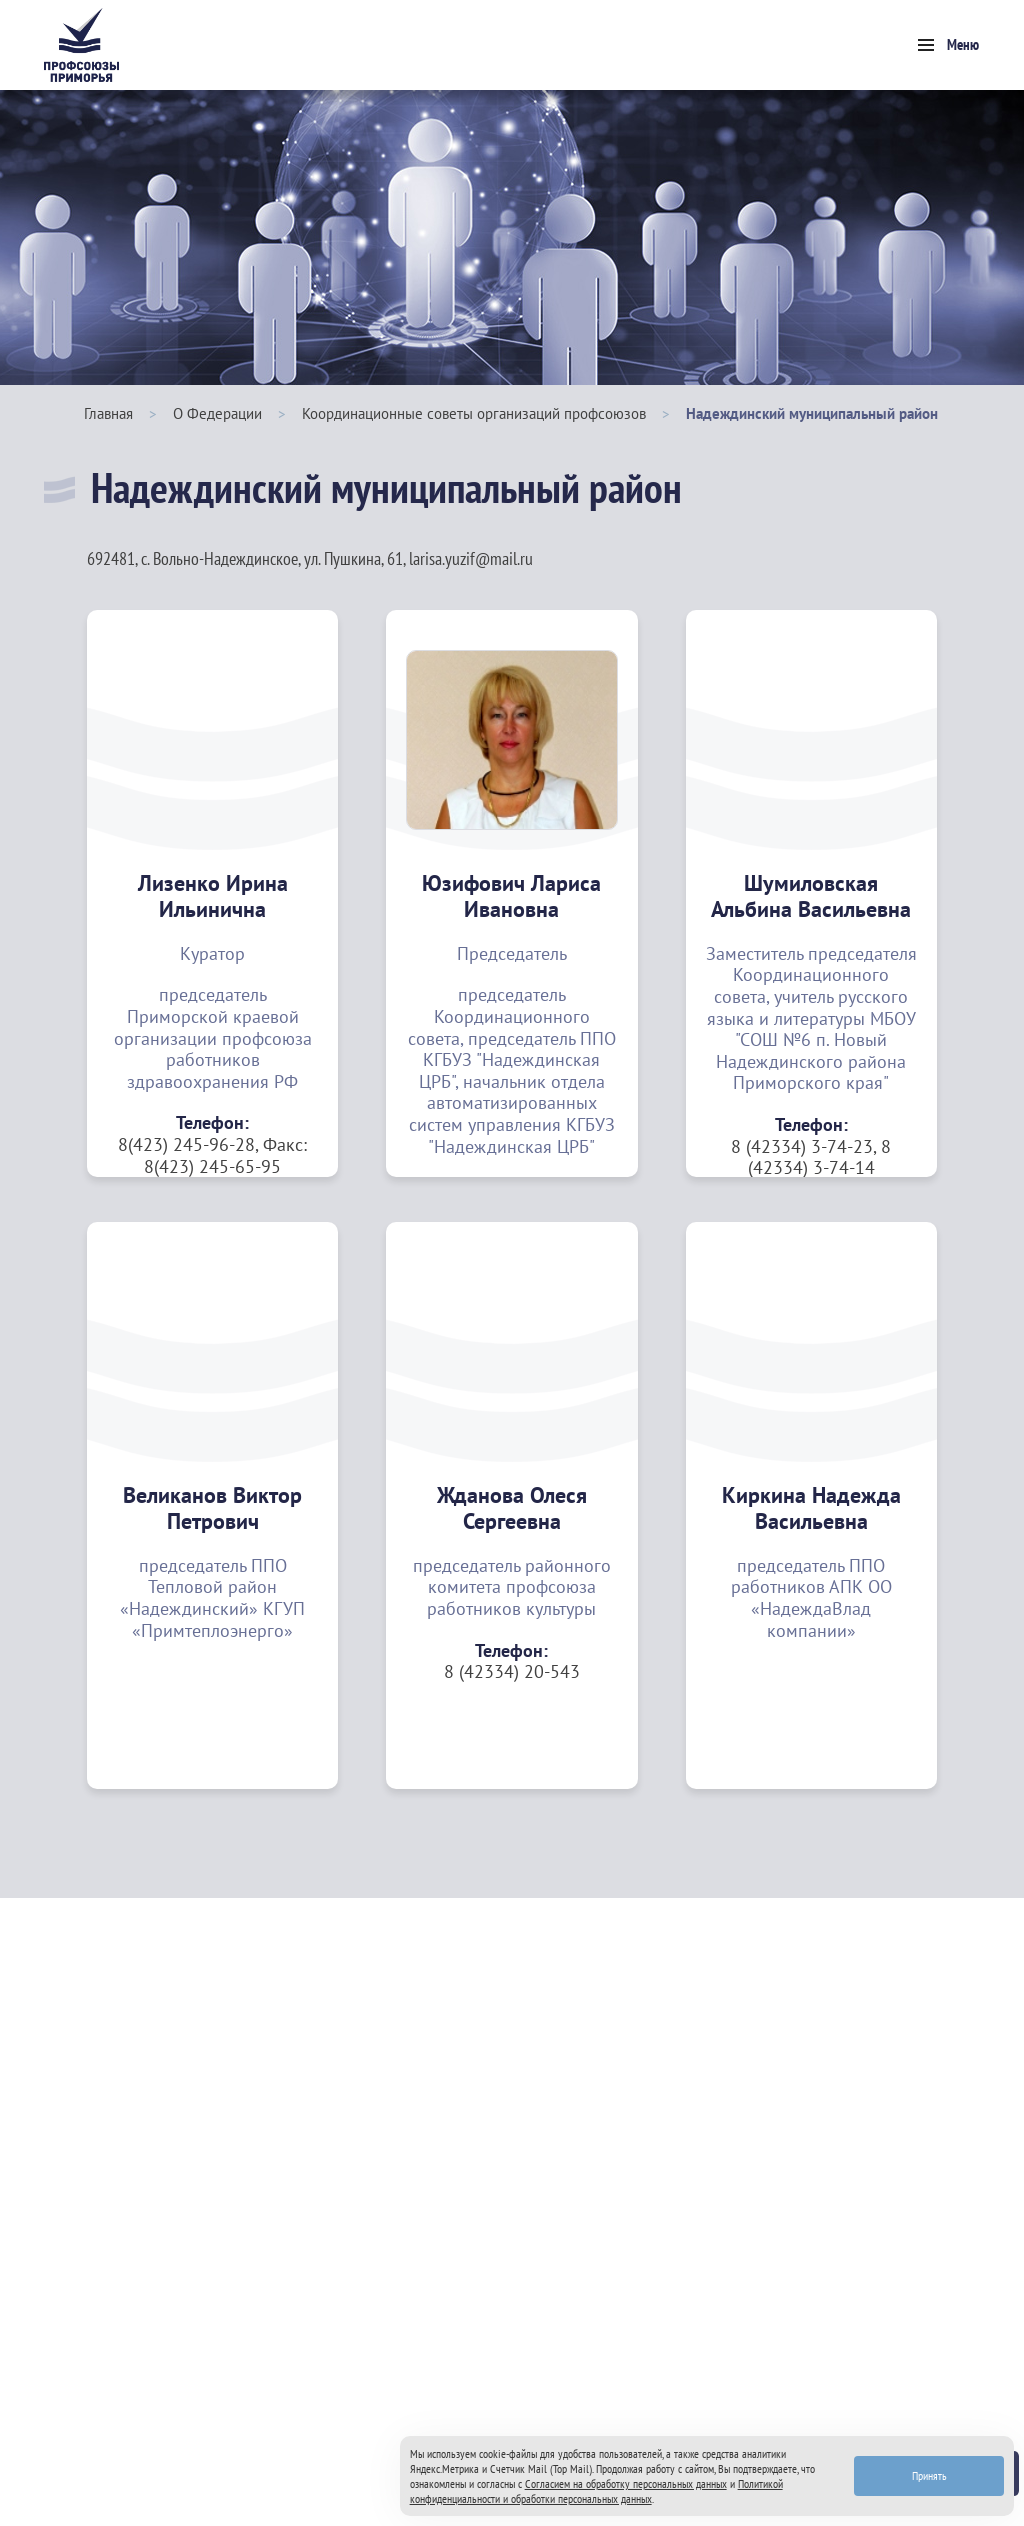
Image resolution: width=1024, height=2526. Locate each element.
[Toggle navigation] (948, 45)
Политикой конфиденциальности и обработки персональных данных (596, 2491)
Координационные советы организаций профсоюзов (474, 413)
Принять (929, 2475)
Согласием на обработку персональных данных (626, 2483)
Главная (108, 413)
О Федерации (217, 413)
